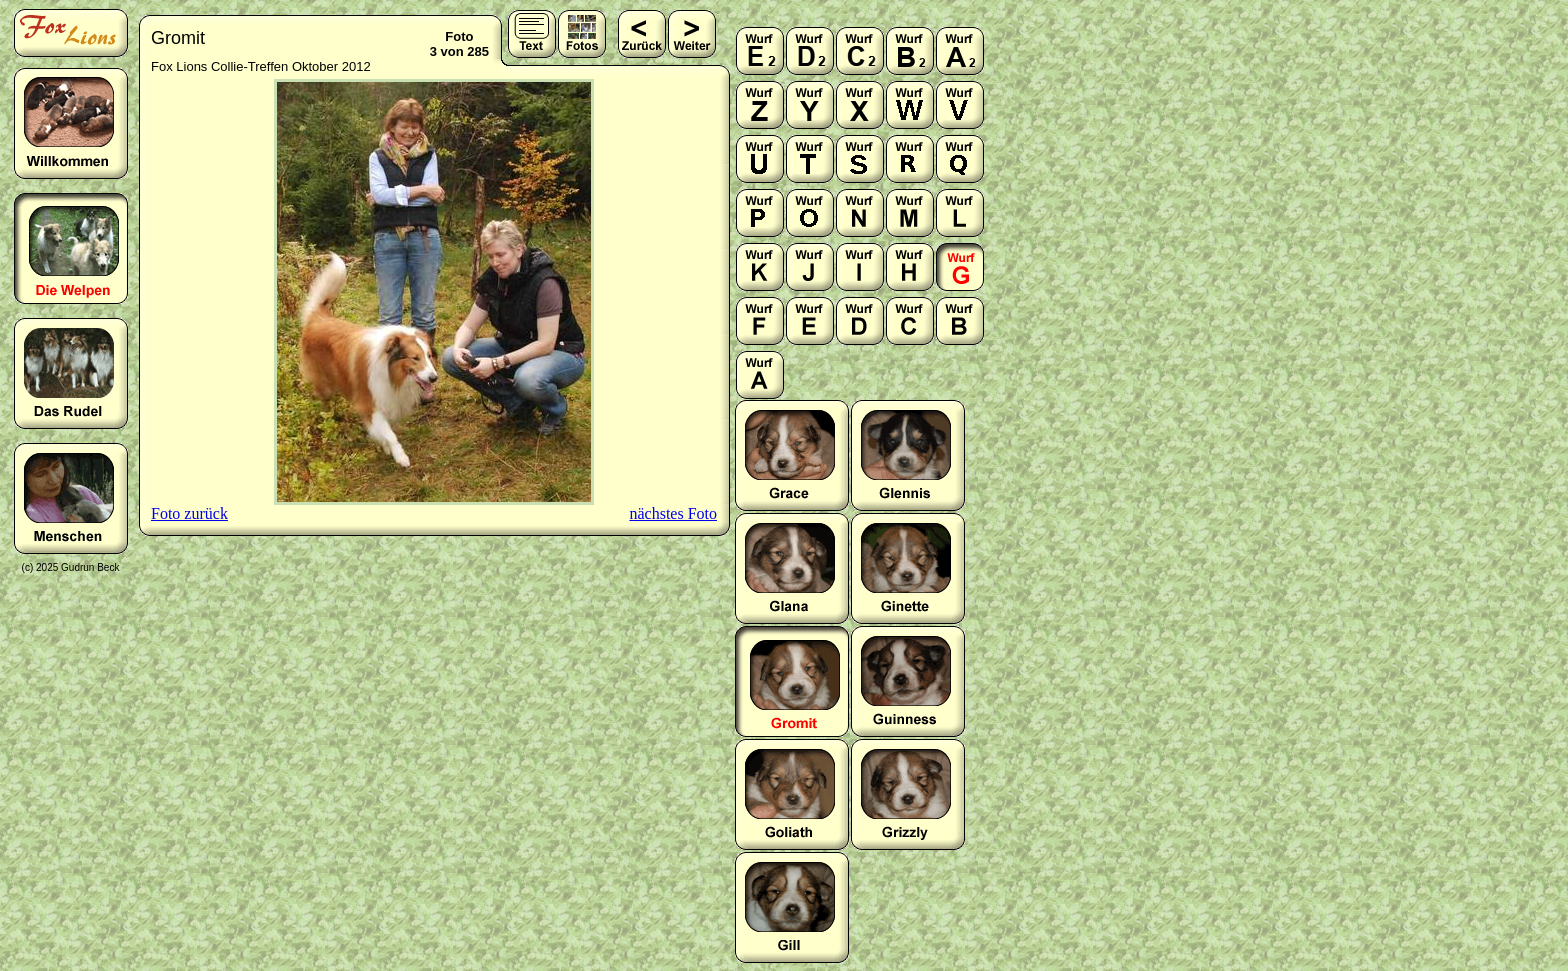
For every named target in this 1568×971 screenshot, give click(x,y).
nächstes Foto (673, 513)
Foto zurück (189, 513)
